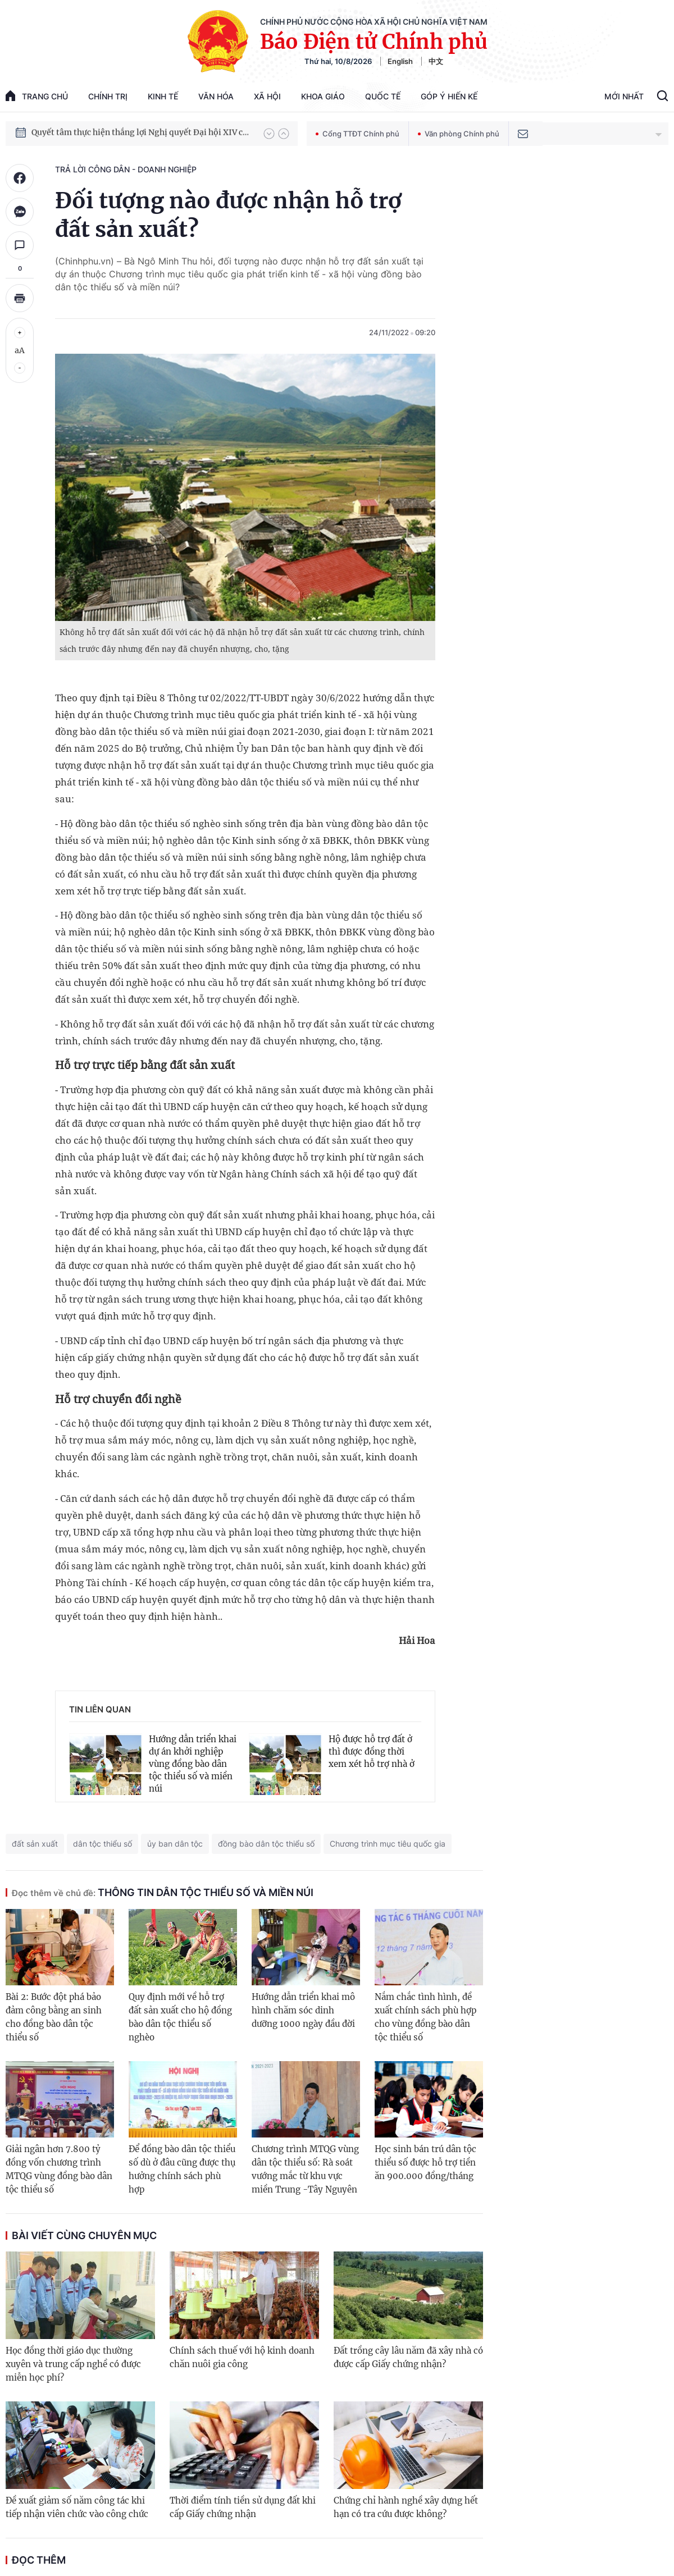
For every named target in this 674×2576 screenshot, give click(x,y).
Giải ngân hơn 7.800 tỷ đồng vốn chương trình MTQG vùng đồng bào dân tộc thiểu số (59, 2169)
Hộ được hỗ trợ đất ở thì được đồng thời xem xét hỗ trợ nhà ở (372, 1751)
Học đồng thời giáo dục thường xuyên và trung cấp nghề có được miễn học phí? (73, 2364)
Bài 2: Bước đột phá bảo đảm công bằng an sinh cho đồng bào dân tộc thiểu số (54, 2017)
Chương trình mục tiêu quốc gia (387, 1843)
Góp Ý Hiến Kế (449, 96)
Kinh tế (163, 96)
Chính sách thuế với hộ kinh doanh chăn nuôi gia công (242, 2357)
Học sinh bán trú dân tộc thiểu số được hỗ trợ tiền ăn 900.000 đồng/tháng (425, 2162)
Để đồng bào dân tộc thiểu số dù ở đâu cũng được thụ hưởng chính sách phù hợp (182, 2169)
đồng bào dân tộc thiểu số (266, 1843)
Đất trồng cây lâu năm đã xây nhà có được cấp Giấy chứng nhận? (408, 2357)
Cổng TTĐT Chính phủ (357, 133)
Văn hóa (216, 96)
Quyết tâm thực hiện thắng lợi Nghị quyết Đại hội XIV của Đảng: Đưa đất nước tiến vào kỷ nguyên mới (142, 133)
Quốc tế (382, 96)
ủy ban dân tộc (175, 1843)
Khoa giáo (323, 96)
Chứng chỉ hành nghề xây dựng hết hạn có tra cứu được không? (406, 2507)
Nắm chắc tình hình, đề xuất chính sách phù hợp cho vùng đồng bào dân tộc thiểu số (425, 2017)
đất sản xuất (35, 1843)
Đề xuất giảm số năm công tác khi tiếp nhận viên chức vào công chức (77, 2507)
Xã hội (267, 96)
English (400, 61)
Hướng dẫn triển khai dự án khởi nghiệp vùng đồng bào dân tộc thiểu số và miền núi (192, 1764)
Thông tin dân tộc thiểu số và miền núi (162, 1892)
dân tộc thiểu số (102, 1843)
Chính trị (107, 96)
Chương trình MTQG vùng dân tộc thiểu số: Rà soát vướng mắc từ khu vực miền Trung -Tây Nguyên (305, 2169)
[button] (269, 133)
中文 (436, 61)
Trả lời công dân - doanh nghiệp (126, 169)
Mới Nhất (624, 96)
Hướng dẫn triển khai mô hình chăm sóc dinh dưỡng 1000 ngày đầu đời (303, 2010)
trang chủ (37, 95)
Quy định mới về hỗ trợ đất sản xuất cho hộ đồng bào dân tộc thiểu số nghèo (180, 2017)
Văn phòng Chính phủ (458, 133)
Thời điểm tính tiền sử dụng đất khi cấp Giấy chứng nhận (243, 2507)
